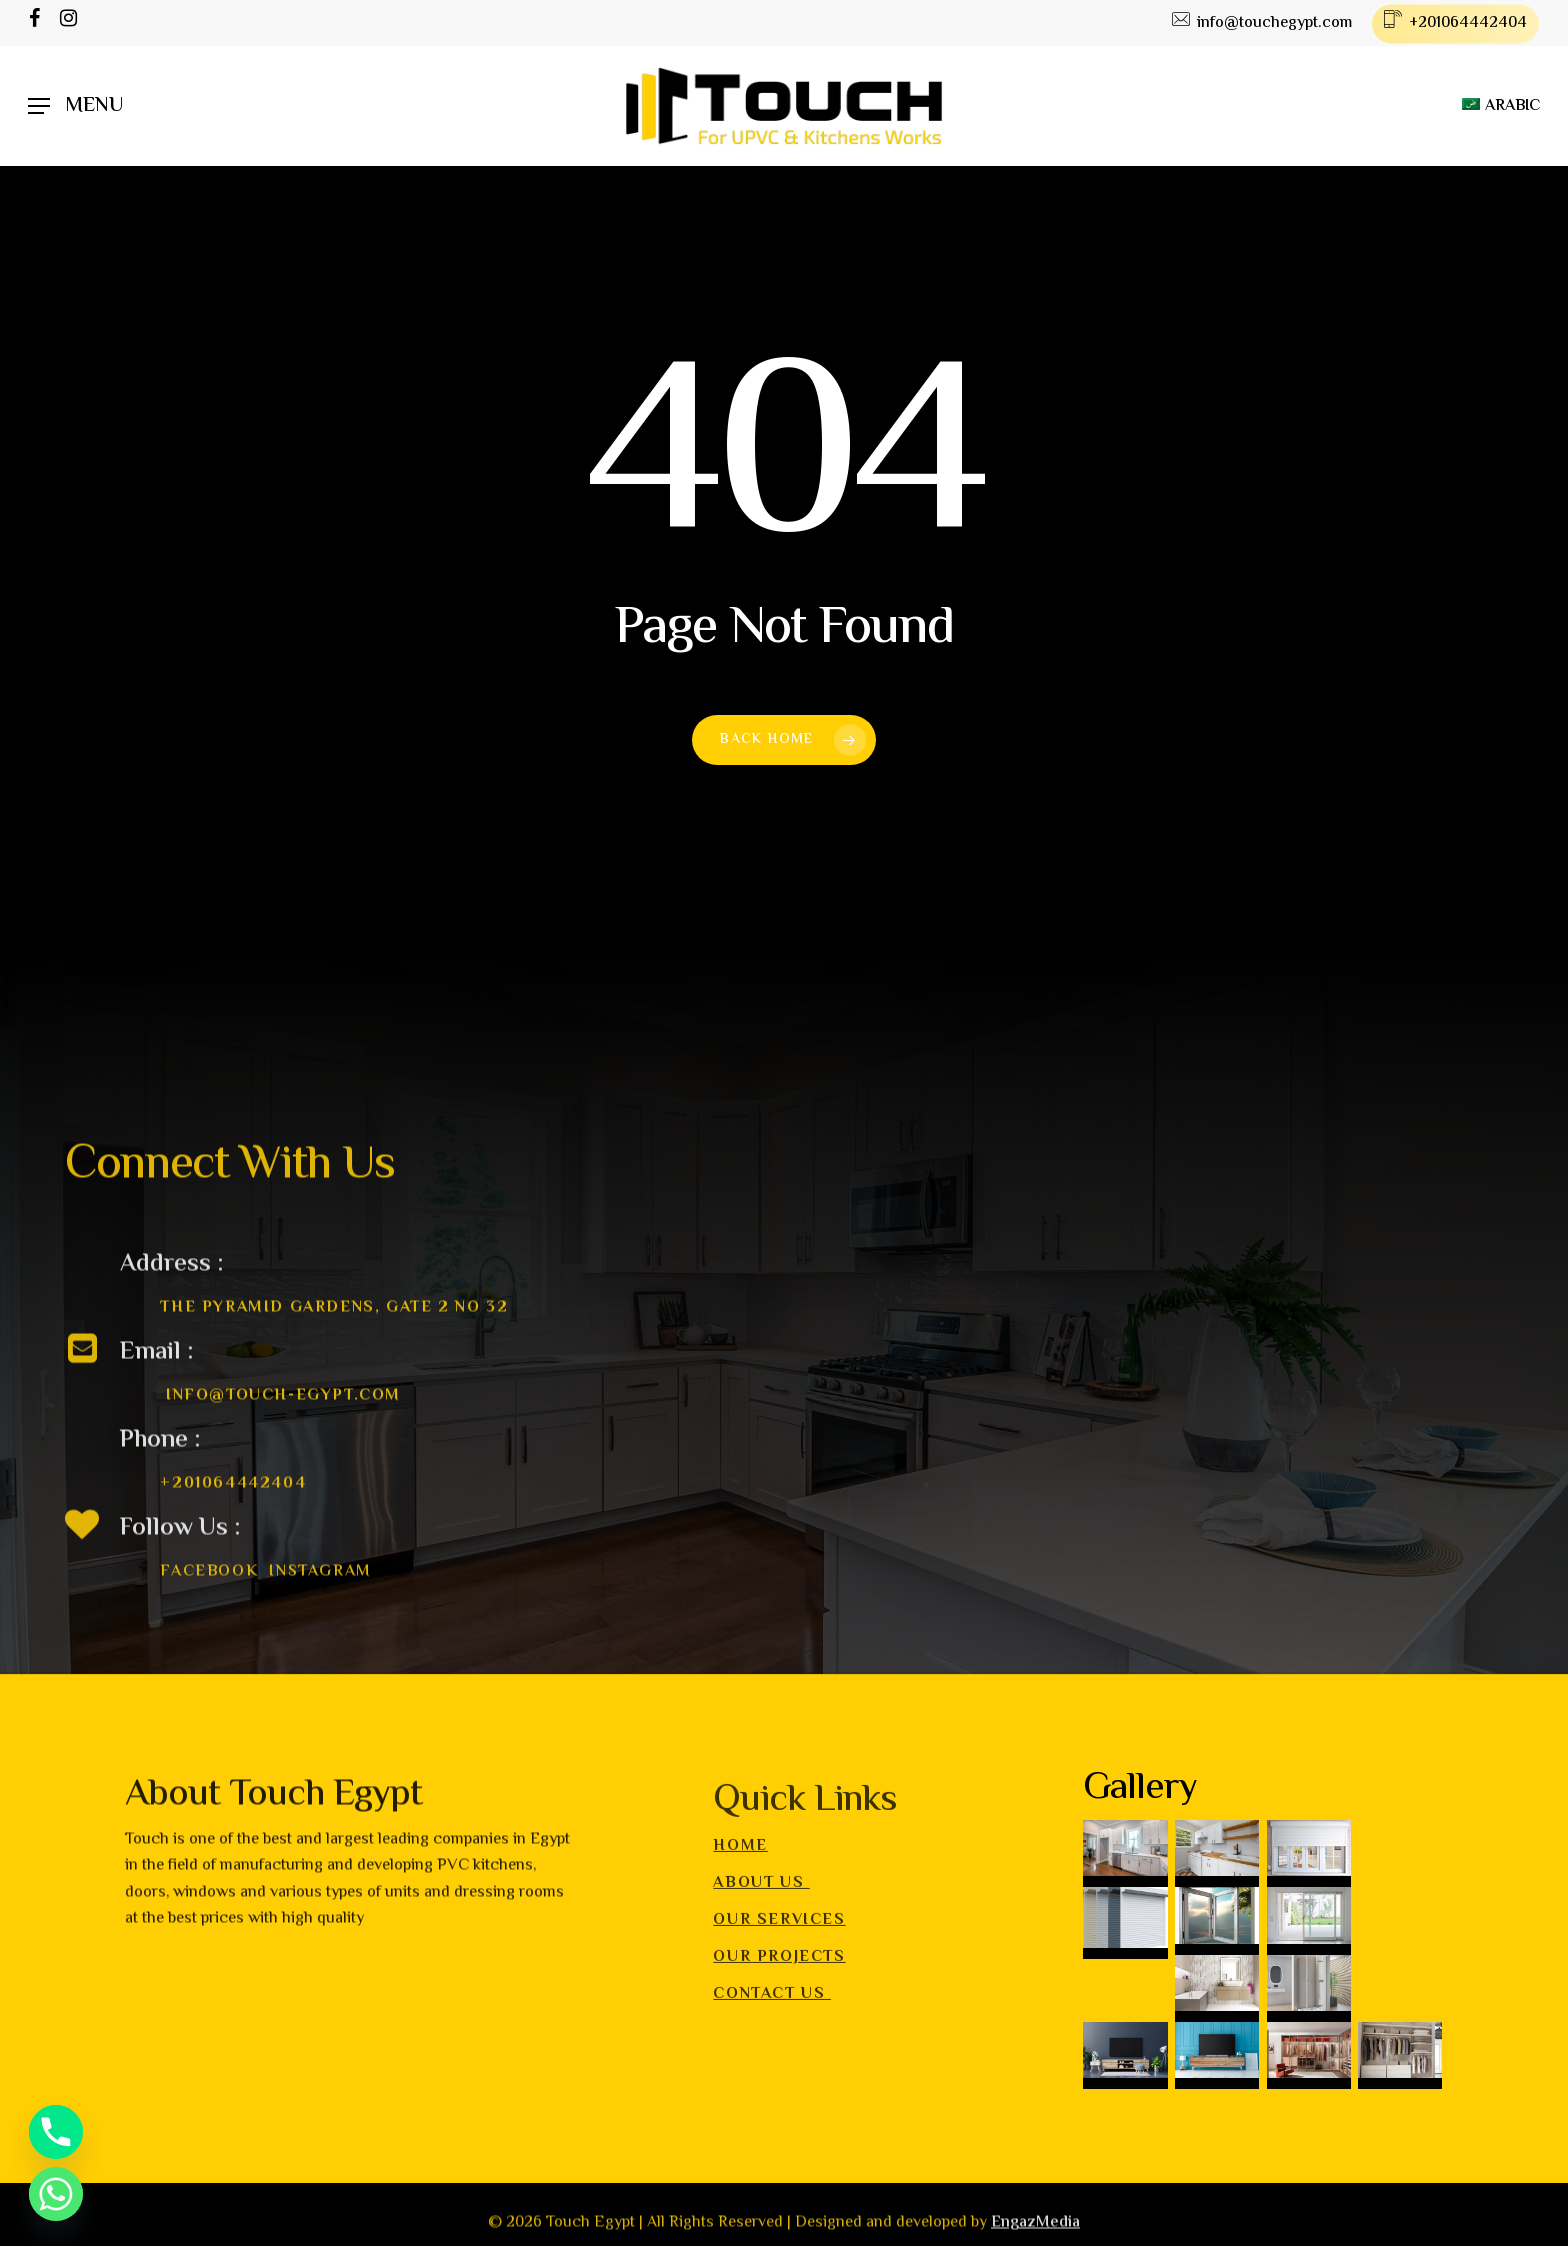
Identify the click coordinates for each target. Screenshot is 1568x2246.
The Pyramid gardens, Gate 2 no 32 (334, 1349)
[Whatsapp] (56, 2194)
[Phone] (56, 2132)
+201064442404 (233, 1525)
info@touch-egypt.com (283, 1437)
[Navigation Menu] (75, 106)
